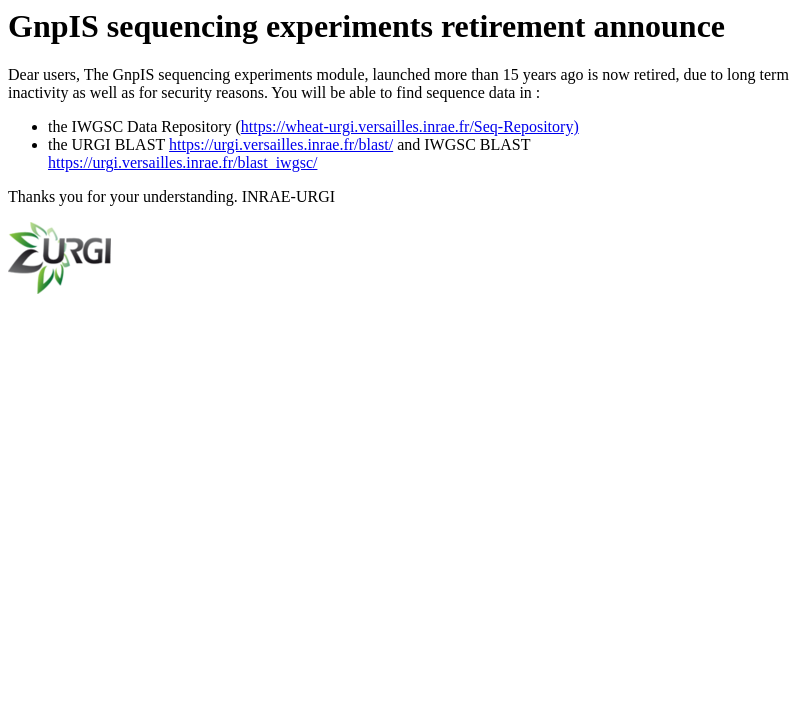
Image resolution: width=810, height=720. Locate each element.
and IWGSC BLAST (461, 144)
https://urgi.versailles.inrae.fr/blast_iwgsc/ (182, 162)
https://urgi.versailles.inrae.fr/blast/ (281, 144)
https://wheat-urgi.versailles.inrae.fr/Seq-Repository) (410, 126)
